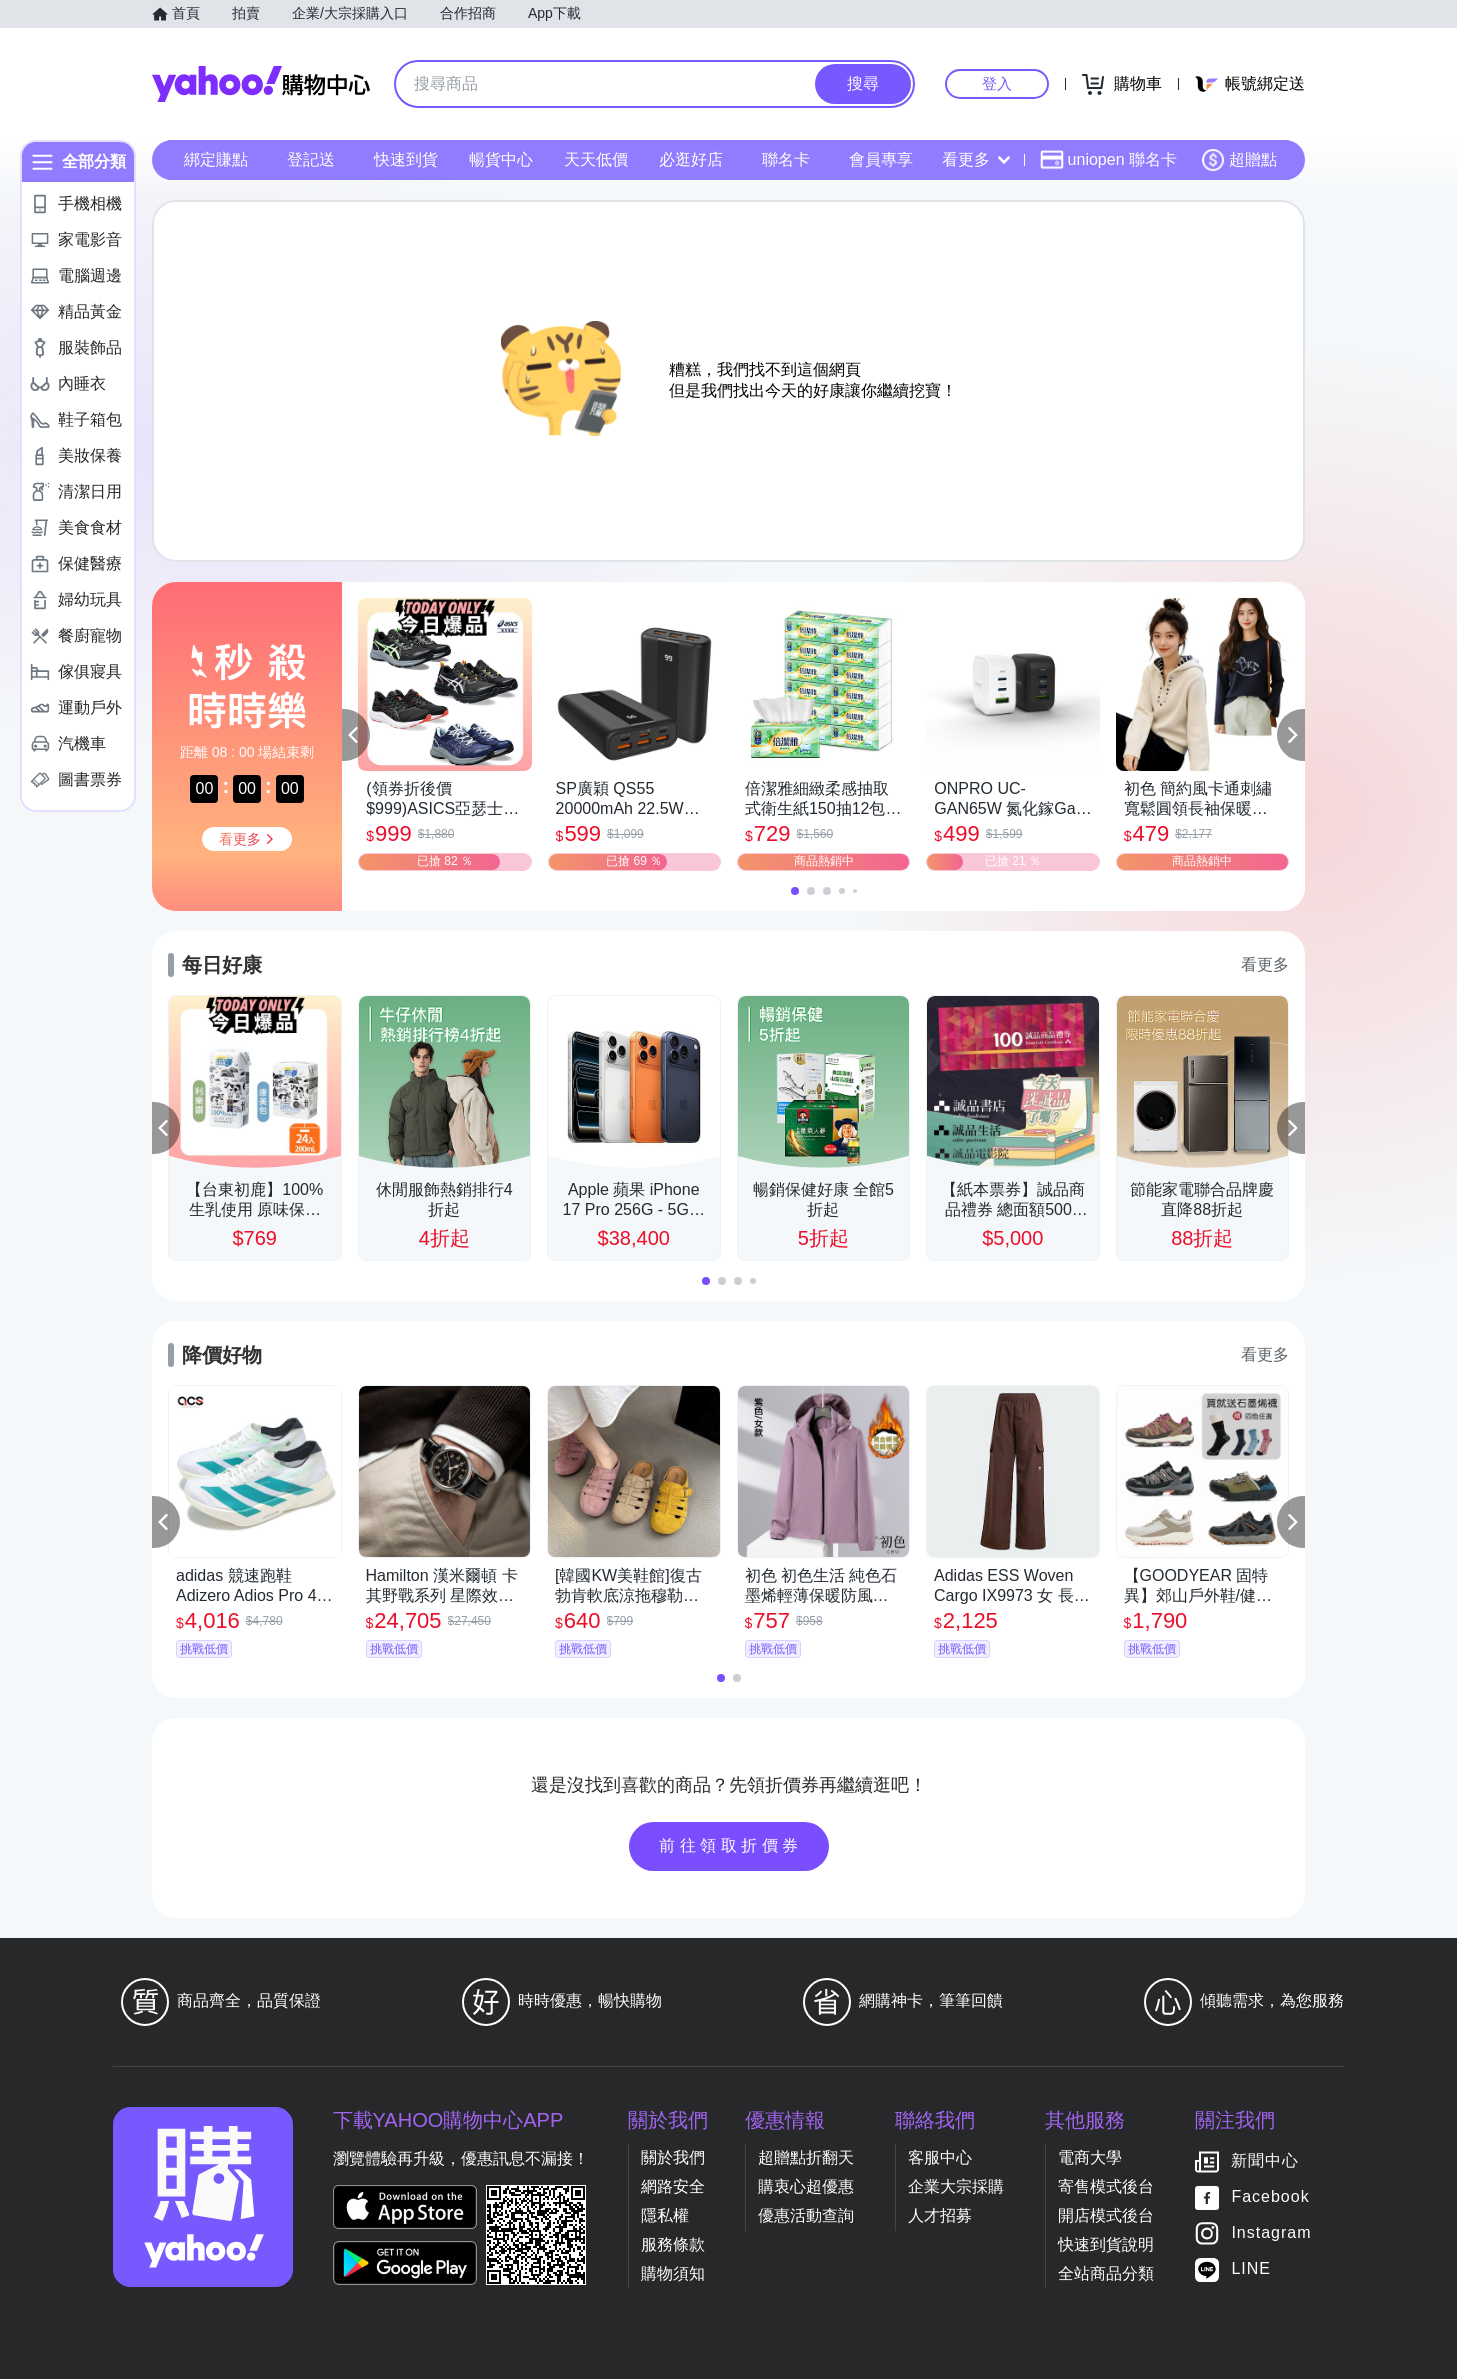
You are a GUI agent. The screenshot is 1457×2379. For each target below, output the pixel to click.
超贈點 (1239, 160)
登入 (997, 83)
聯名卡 (786, 159)
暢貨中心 (501, 159)
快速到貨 (406, 159)
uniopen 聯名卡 (1108, 160)
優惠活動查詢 (806, 2215)
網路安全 (673, 2186)
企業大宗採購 (956, 2186)
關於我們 (673, 2157)
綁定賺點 (216, 159)
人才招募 (940, 2215)
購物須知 (673, 2273)
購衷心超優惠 (806, 2186)
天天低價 (596, 159)
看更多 (976, 159)
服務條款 (673, 2244)
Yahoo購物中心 (261, 84)
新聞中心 (1265, 2161)
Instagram (1271, 2233)
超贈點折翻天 (806, 2157)
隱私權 (665, 2215)
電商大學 (1090, 2157)
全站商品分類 (1106, 2273)
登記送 (311, 159)
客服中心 (940, 2157)
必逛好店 (691, 159)
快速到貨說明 (1106, 2244)
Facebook (1270, 2197)
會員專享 (881, 159)
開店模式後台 (1106, 2215)
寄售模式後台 (1106, 2186)
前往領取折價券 (731, 1845)
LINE (1251, 2269)
